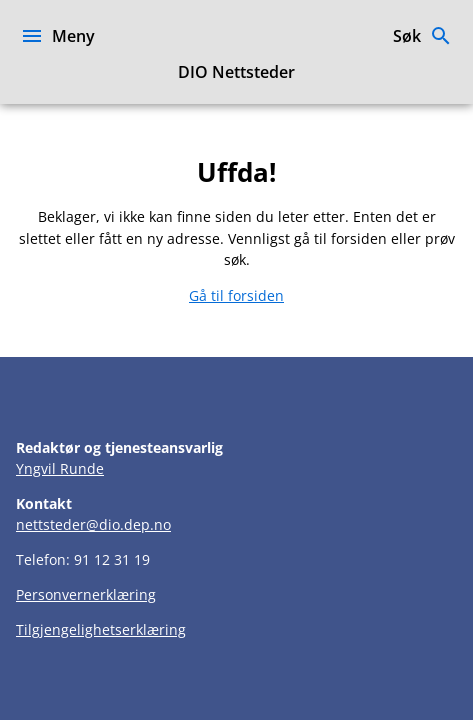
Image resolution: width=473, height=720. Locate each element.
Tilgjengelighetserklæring (101, 629)
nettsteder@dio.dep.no (93, 524)
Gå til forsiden (236, 295)
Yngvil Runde (60, 468)
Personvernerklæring (86, 594)
